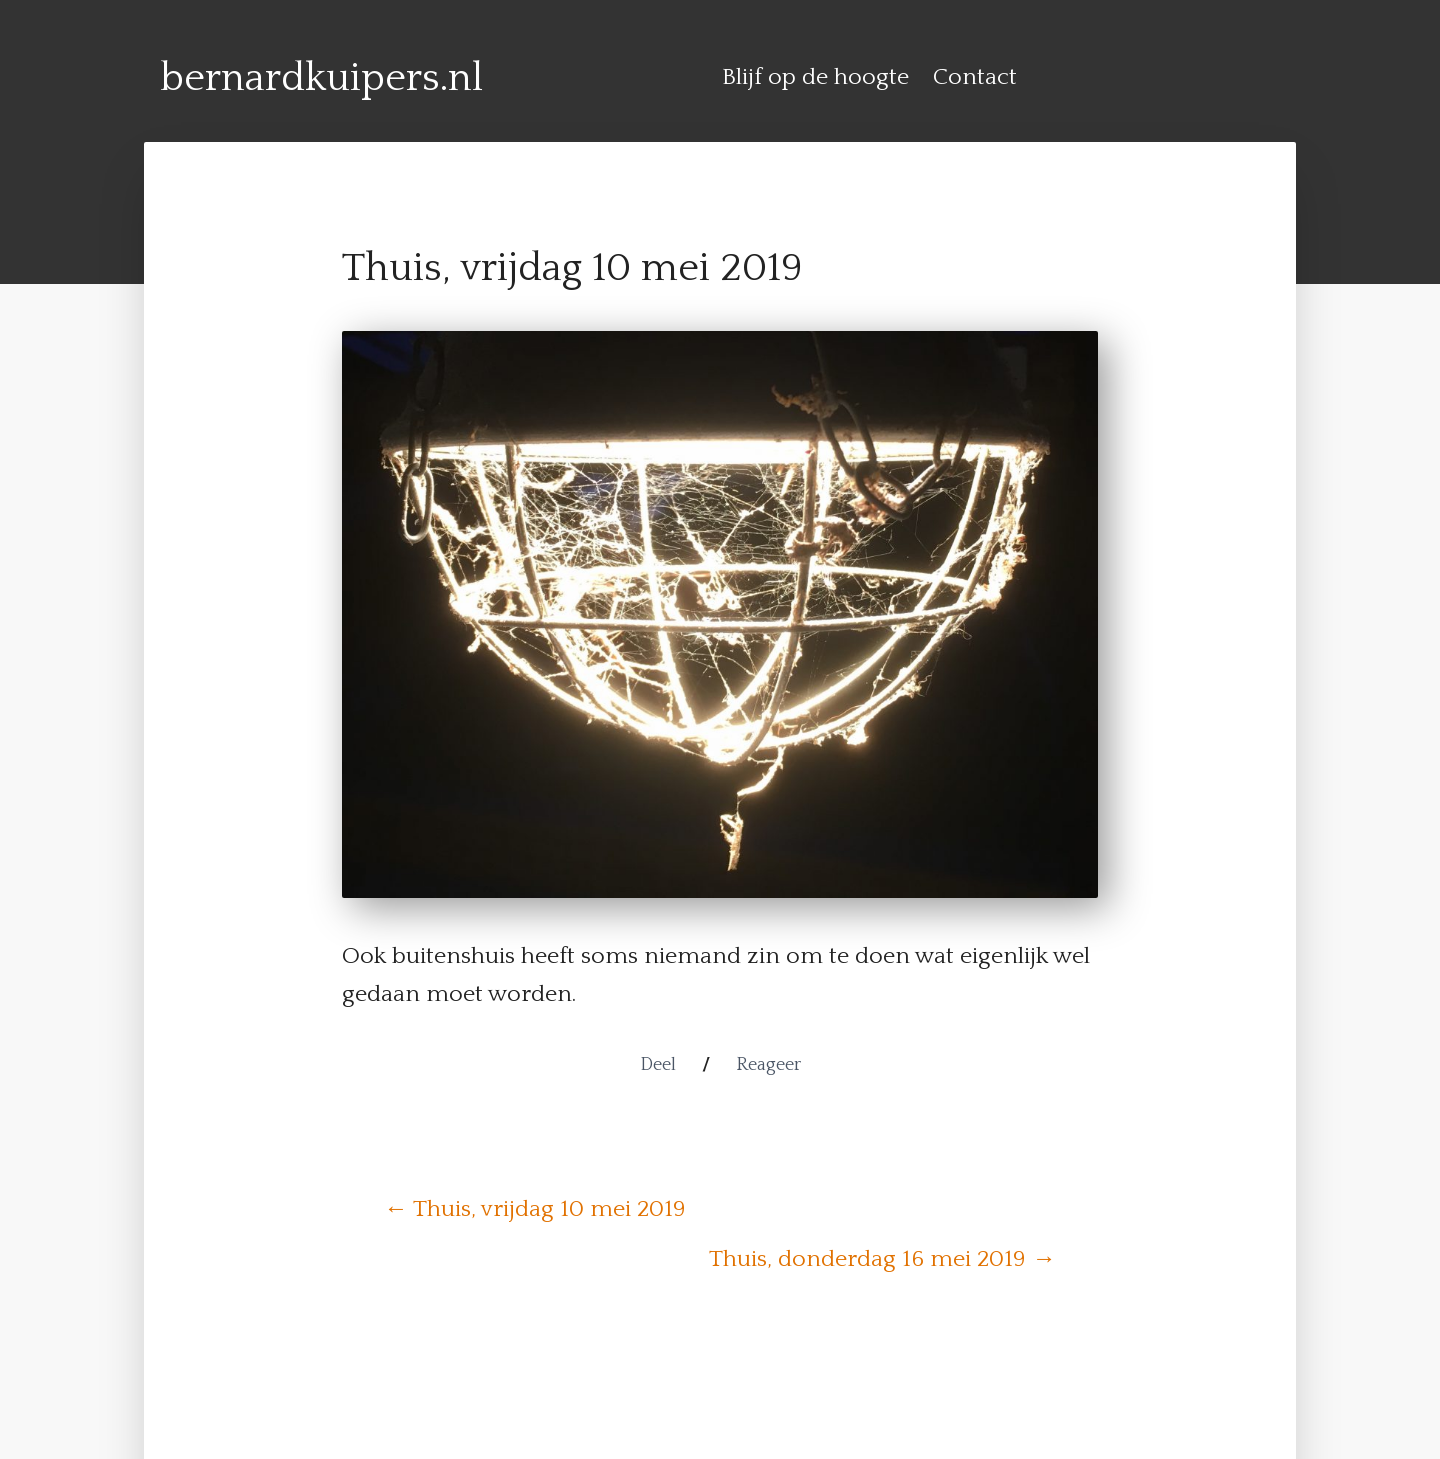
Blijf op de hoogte (815, 77)
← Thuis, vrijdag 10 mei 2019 (535, 1209)
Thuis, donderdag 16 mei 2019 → (882, 1259)
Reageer (768, 1065)
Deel (658, 1065)
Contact (975, 77)
